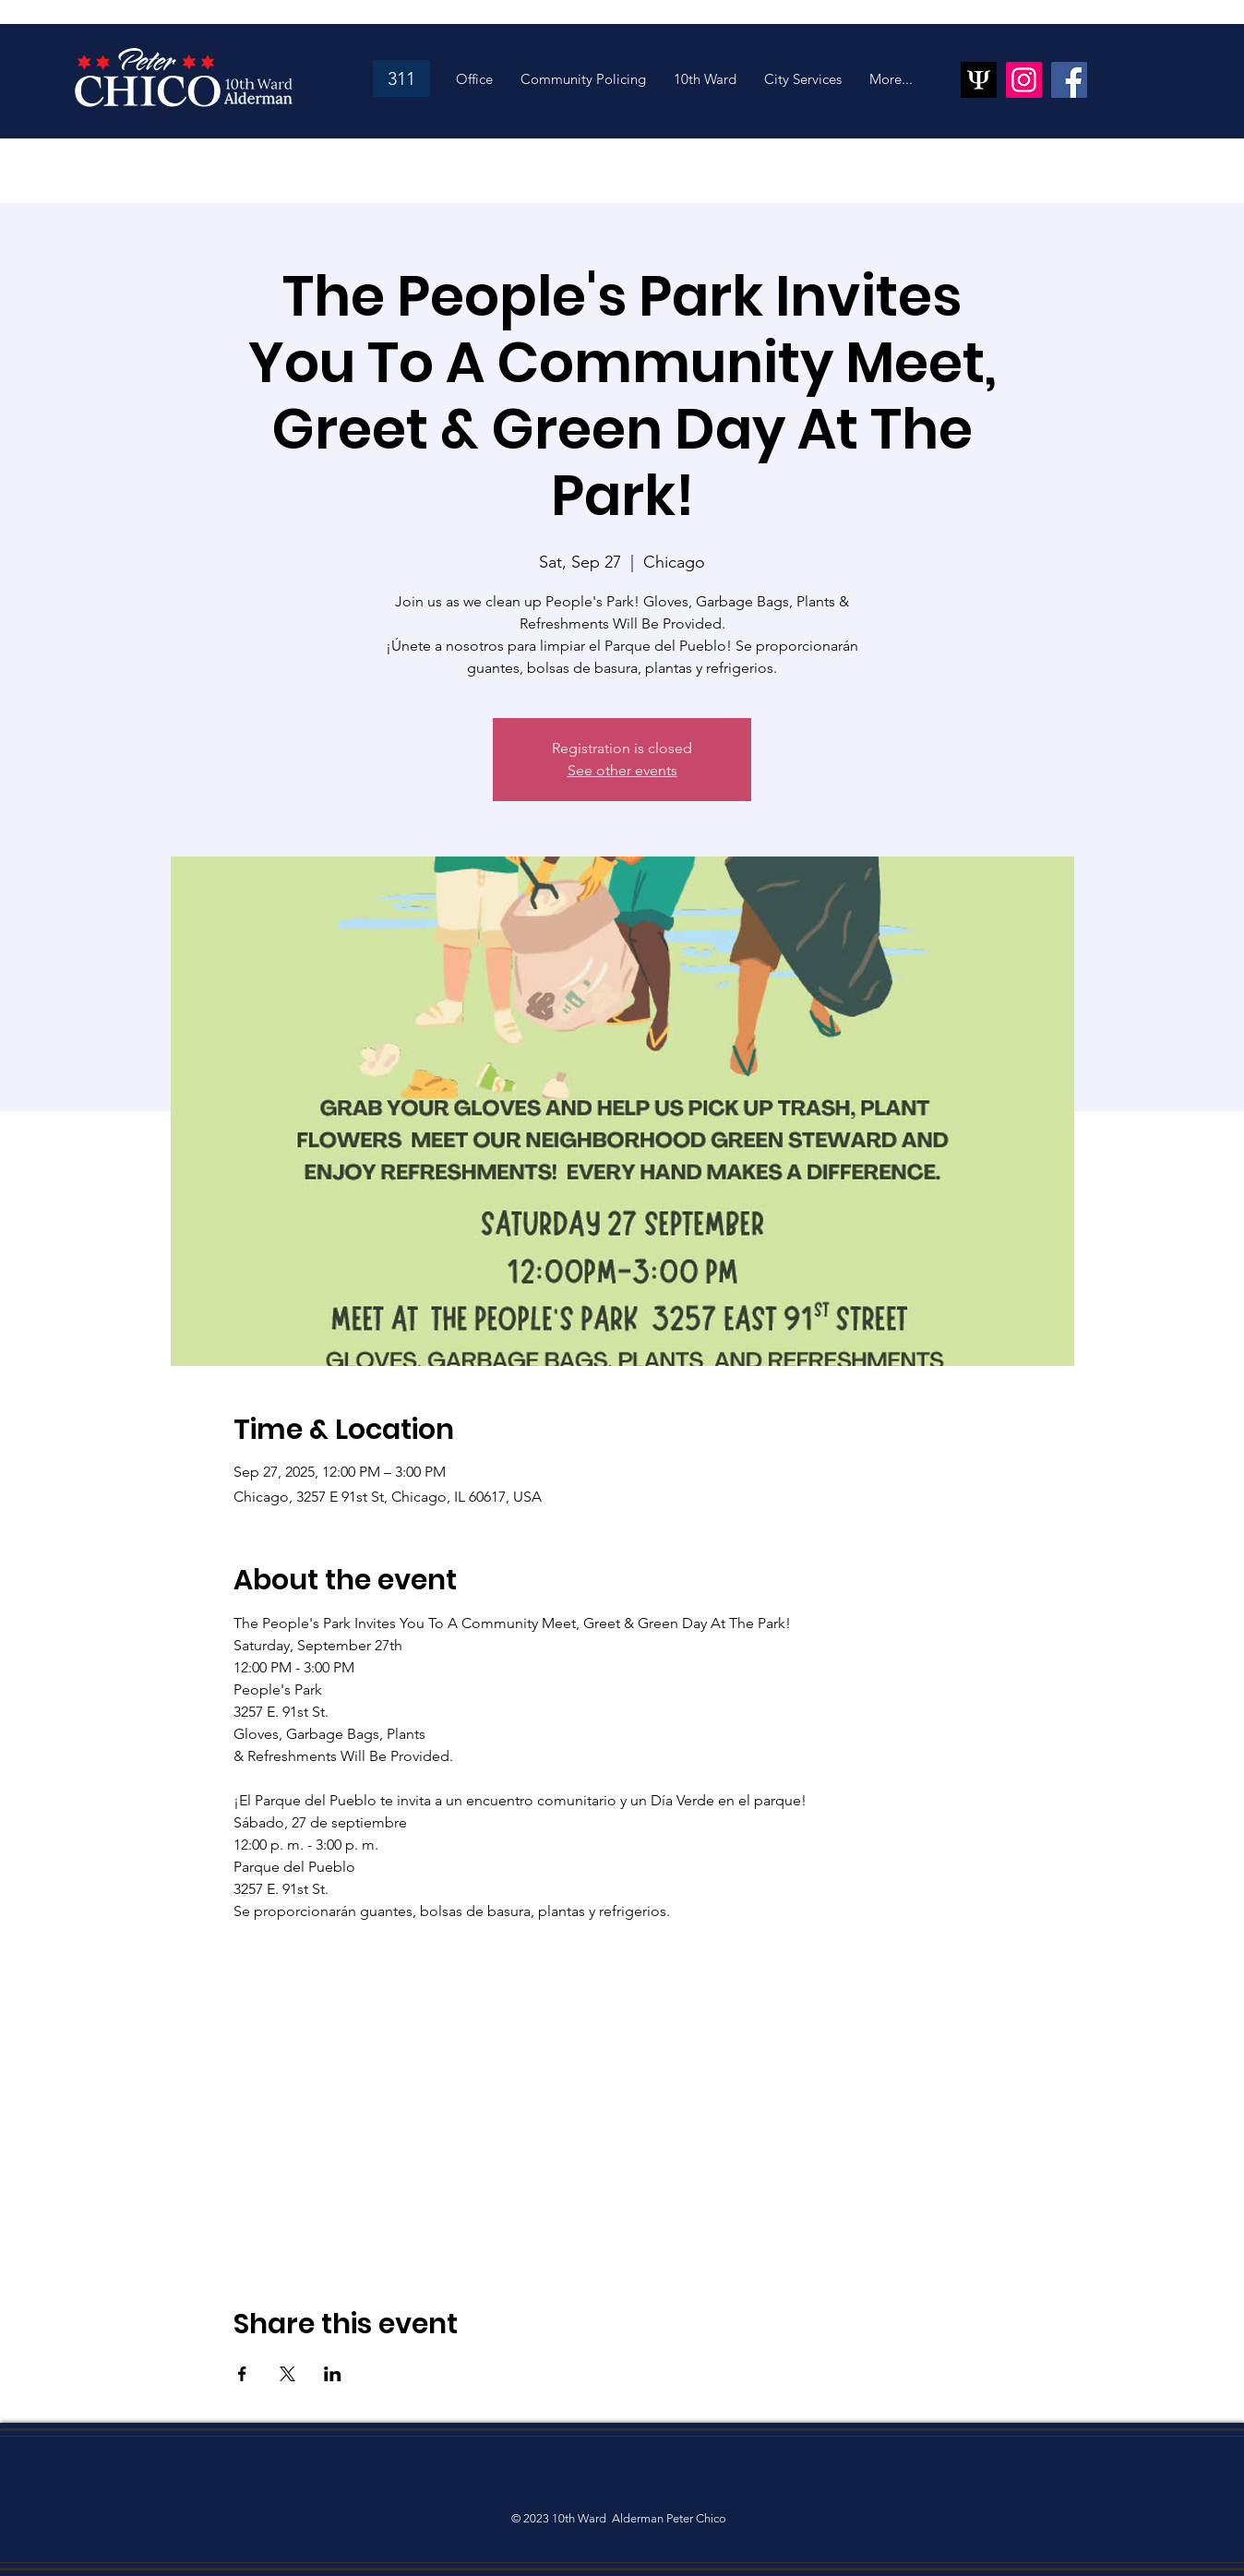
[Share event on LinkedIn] (332, 2373)
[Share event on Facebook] (242, 2373)
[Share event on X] (287, 2373)
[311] (401, 78)
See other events (622, 770)
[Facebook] (1069, 80)
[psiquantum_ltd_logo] (979, 80)
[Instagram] (1024, 80)
